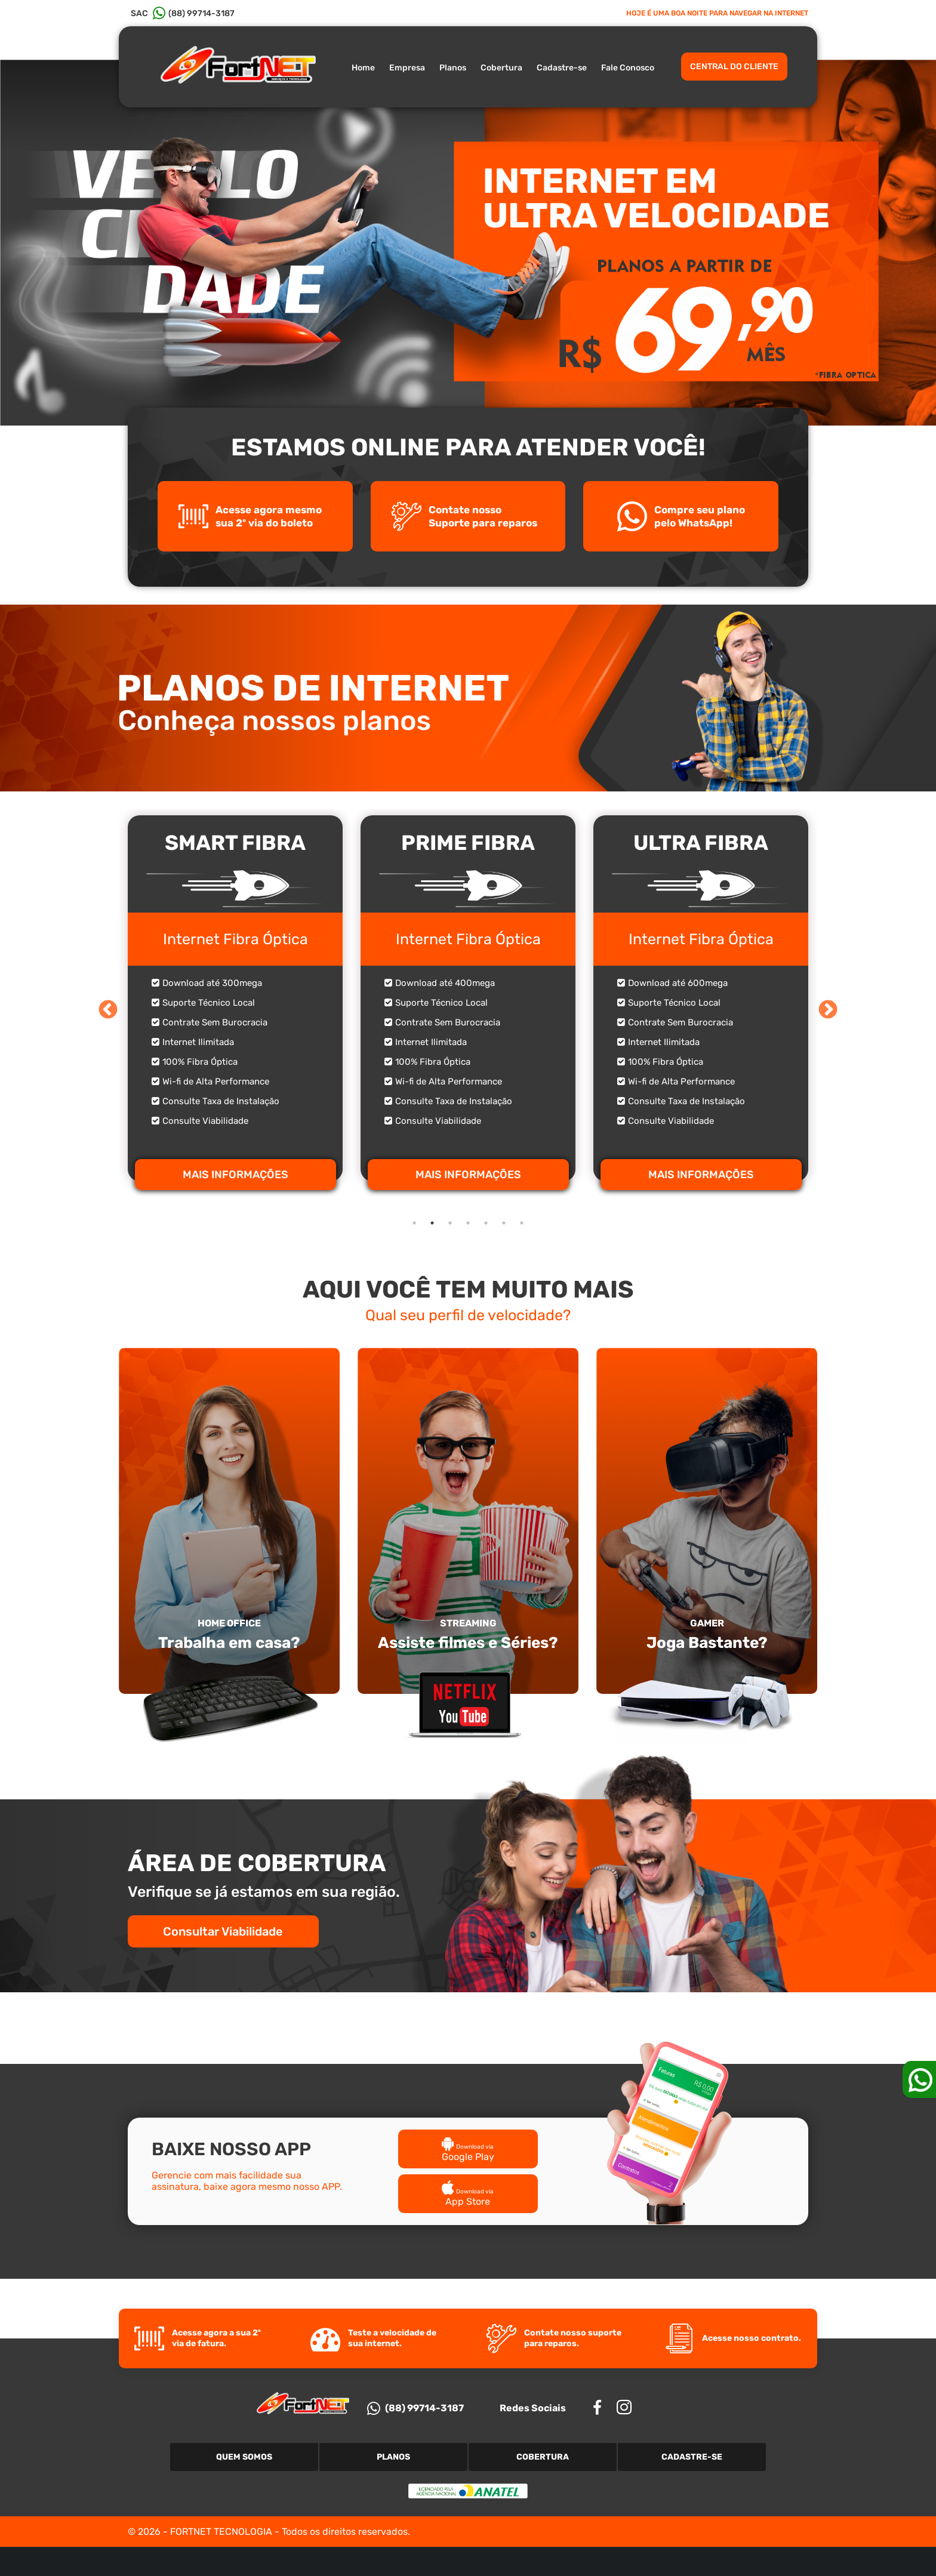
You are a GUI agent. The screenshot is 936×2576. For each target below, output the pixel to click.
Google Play (468, 2151)
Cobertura (501, 68)
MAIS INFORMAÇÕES (235, 1174)
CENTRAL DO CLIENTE (734, 66)
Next (828, 1009)
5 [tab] (486, 1223)
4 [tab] (468, 1223)
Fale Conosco (627, 68)
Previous (108, 1009)
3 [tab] (450, 1223)
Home (363, 68)
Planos (452, 68)
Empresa (407, 68)
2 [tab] (432, 1223)
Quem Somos (244, 2457)
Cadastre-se (562, 68)
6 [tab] (504, 1223)
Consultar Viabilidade (224, 1931)
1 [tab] (414, 1223)
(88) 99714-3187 (415, 2408)
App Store (468, 2195)
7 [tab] (522, 1223)
